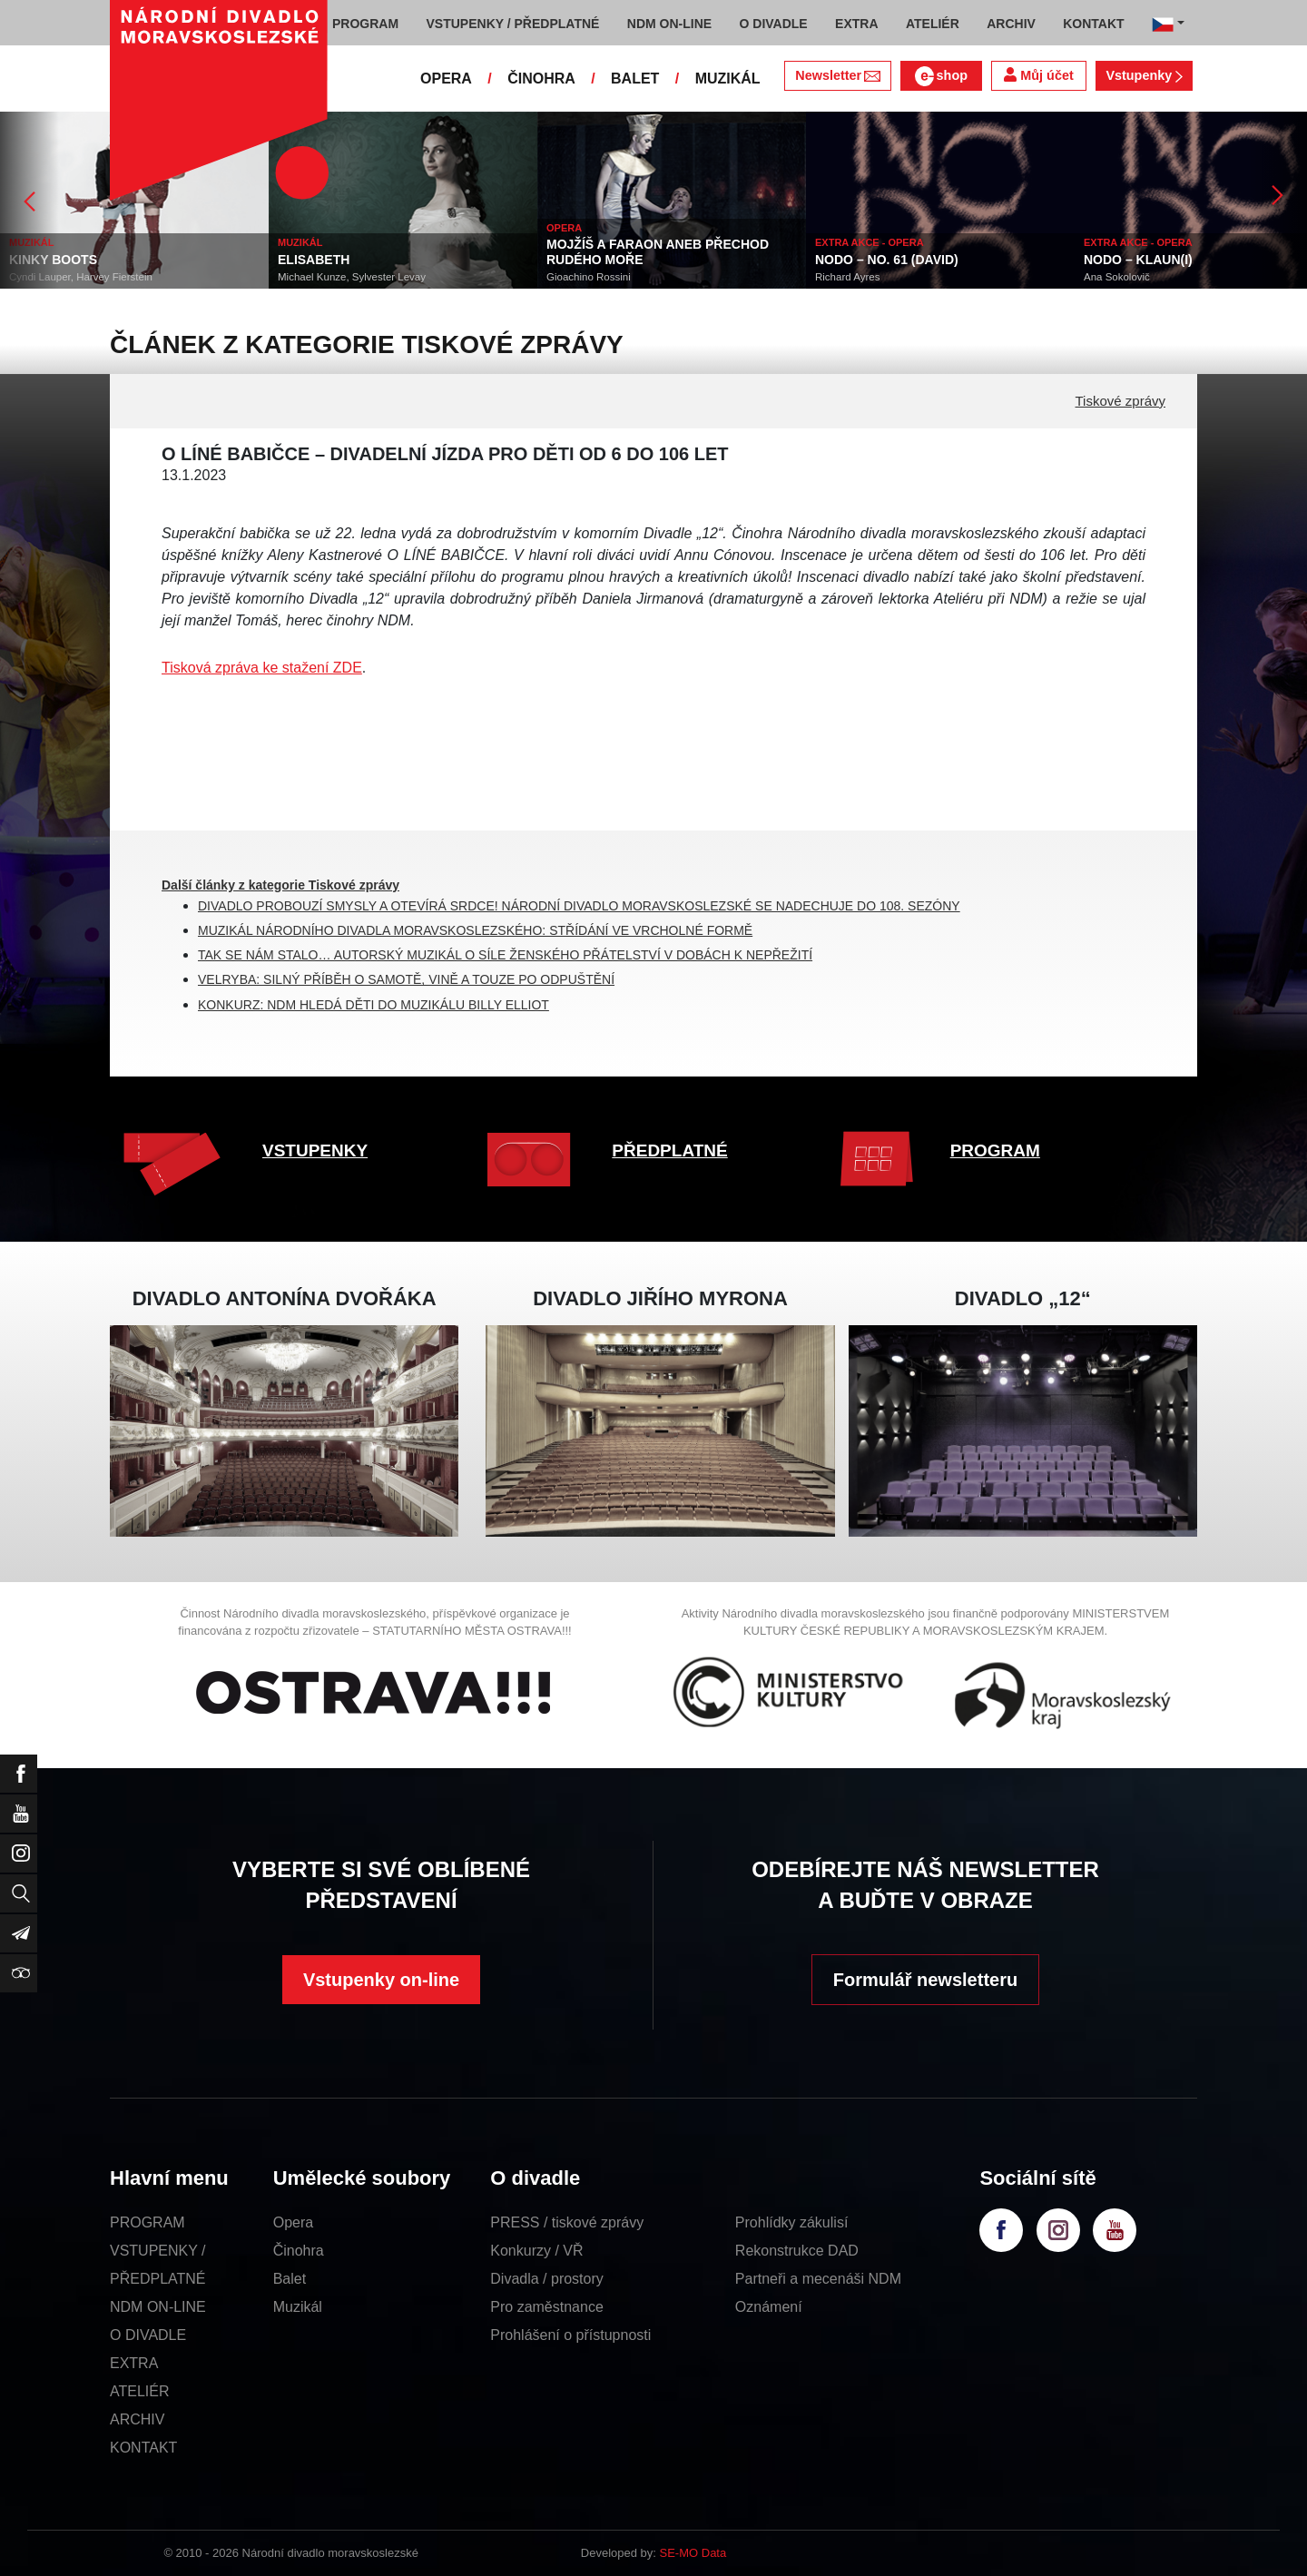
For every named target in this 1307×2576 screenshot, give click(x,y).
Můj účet (1038, 75)
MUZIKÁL (728, 78)
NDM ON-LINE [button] (669, 23)
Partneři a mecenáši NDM (818, 2278)
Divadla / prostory (547, 2278)
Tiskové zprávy (1120, 400)
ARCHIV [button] (1011, 23)
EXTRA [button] (856, 23)
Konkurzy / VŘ (536, 2250)
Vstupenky (1144, 75)
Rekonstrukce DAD (797, 2250)
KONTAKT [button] (1093, 23)
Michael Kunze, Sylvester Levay (352, 276)
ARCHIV (137, 2419)
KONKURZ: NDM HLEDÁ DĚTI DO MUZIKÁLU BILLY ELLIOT (373, 1005)
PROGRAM (995, 1150)
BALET (635, 78)
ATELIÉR (140, 2391)
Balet (289, 2278)
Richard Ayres (847, 276)
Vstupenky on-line (381, 1980)
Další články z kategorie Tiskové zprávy (280, 885)
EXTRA (134, 2363)
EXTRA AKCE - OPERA (869, 242)
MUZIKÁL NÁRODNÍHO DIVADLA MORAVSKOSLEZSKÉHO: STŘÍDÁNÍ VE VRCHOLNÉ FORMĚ (475, 930)
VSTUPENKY (315, 1150)
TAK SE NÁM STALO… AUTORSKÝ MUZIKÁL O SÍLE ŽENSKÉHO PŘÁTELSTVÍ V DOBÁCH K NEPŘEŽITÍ (505, 955)
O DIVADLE (148, 2335)
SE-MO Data (693, 2553)
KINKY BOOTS (53, 259)
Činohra (298, 2250)
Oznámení (768, 2307)
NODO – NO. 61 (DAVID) (886, 259)
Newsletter (837, 75)
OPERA (446, 78)
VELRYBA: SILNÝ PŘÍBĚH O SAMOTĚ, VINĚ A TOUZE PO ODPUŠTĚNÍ (406, 979)
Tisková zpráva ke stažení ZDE (262, 667)
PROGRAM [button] (365, 23)
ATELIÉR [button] (932, 23)
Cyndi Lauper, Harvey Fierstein (80, 276)
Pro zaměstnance (547, 2307)
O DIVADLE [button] (774, 23)
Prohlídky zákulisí (792, 2222)
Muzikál (297, 2307)
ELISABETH (313, 259)
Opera (293, 2222)
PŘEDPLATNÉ (669, 1150)
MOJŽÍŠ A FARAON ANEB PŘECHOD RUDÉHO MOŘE (657, 252)
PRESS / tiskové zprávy (567, 2222)
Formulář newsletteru (925, 1980)
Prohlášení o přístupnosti (570, 2335)
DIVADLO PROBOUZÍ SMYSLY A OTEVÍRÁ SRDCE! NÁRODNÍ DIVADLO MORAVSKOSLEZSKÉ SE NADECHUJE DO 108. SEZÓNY (579, 906)
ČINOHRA (541, 78)
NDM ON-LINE (158, 2307)
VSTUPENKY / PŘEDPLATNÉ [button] (513, 23)
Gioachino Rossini (588, 276)
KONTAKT (143, 2447)
